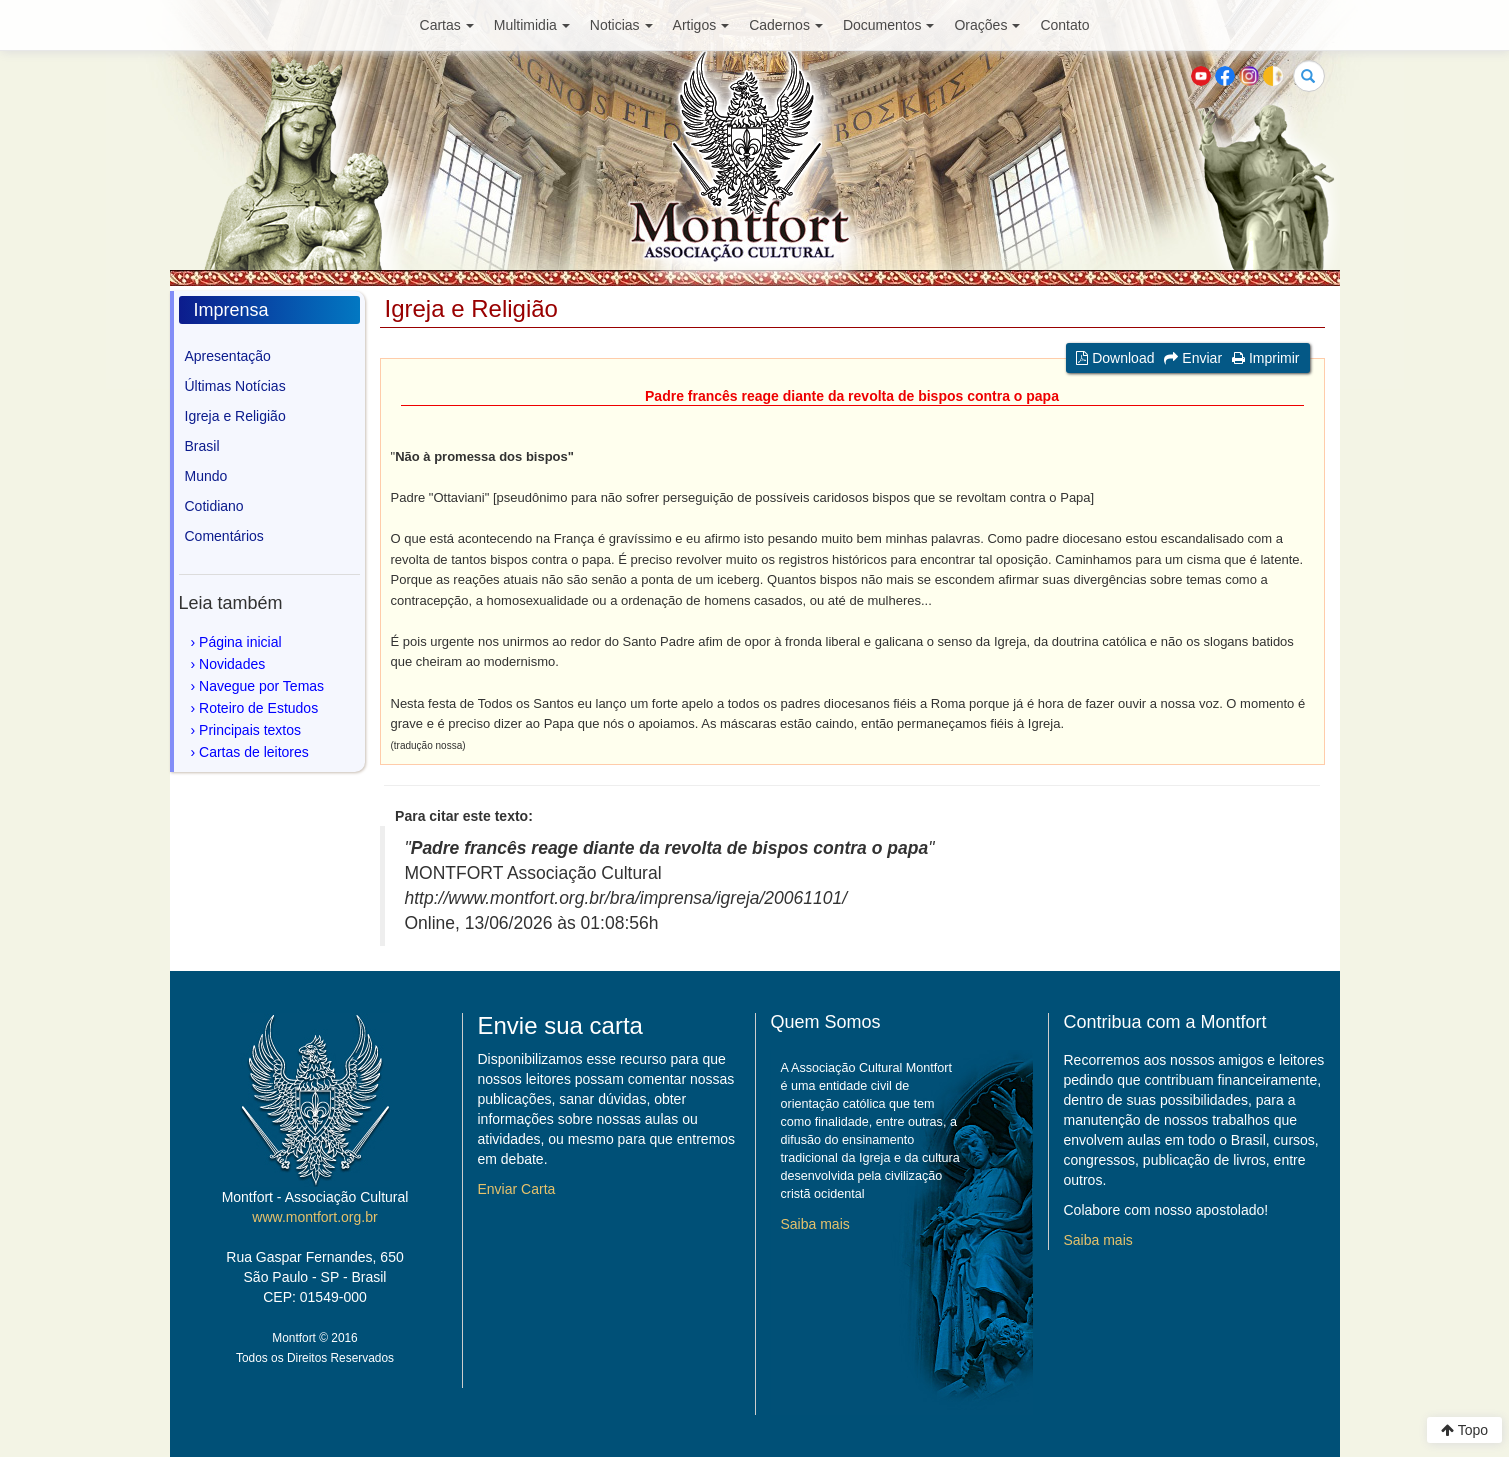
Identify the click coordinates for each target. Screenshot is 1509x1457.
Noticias (621, 25)
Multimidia (532, 25)
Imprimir (1265, 358)
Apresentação (228, 356)
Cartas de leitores (254, 752)
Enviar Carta (517, 1189)
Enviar (1193, 358)
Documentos (889, 25)
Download (1115, 358)
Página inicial (240, 642)
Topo (1464, 1430)
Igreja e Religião (235, 416)
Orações (987, 25)
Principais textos (250, 730)
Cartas (447, 25)
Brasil (202, 446)
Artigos (701, 25)
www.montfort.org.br (314, 1217)
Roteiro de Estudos (258, 708)
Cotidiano (214, 506)
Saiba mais (815, 1224)
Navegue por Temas (261, 686)
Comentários (224, 536)
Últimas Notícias (235, 386)
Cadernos (786, 25)
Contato (1064, 25)
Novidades (232, 664)
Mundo (206, 476)
